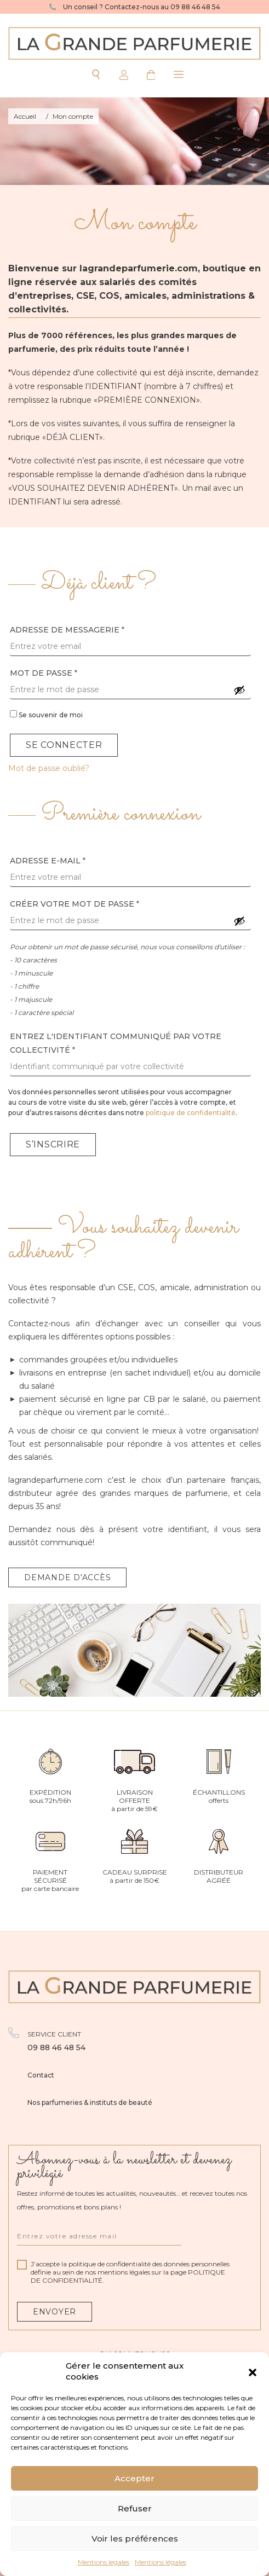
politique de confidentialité (191, 1113)
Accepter (134, 2478)
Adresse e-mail (47, 861)
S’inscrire (53, 1144)
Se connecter (64, 745)
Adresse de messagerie (67, 630)
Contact (40, 2075)
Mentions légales (103, 2562)
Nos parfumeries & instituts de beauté (89, 2102)
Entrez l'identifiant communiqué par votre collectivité (115, 1043)
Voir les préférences (134, 2538)
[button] (252, 2371)
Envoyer (54, 2312)
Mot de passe (43, 673)
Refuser (135, 2508)
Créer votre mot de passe (74, 904)
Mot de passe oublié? (48, 768)
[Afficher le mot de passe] (239, 690)
